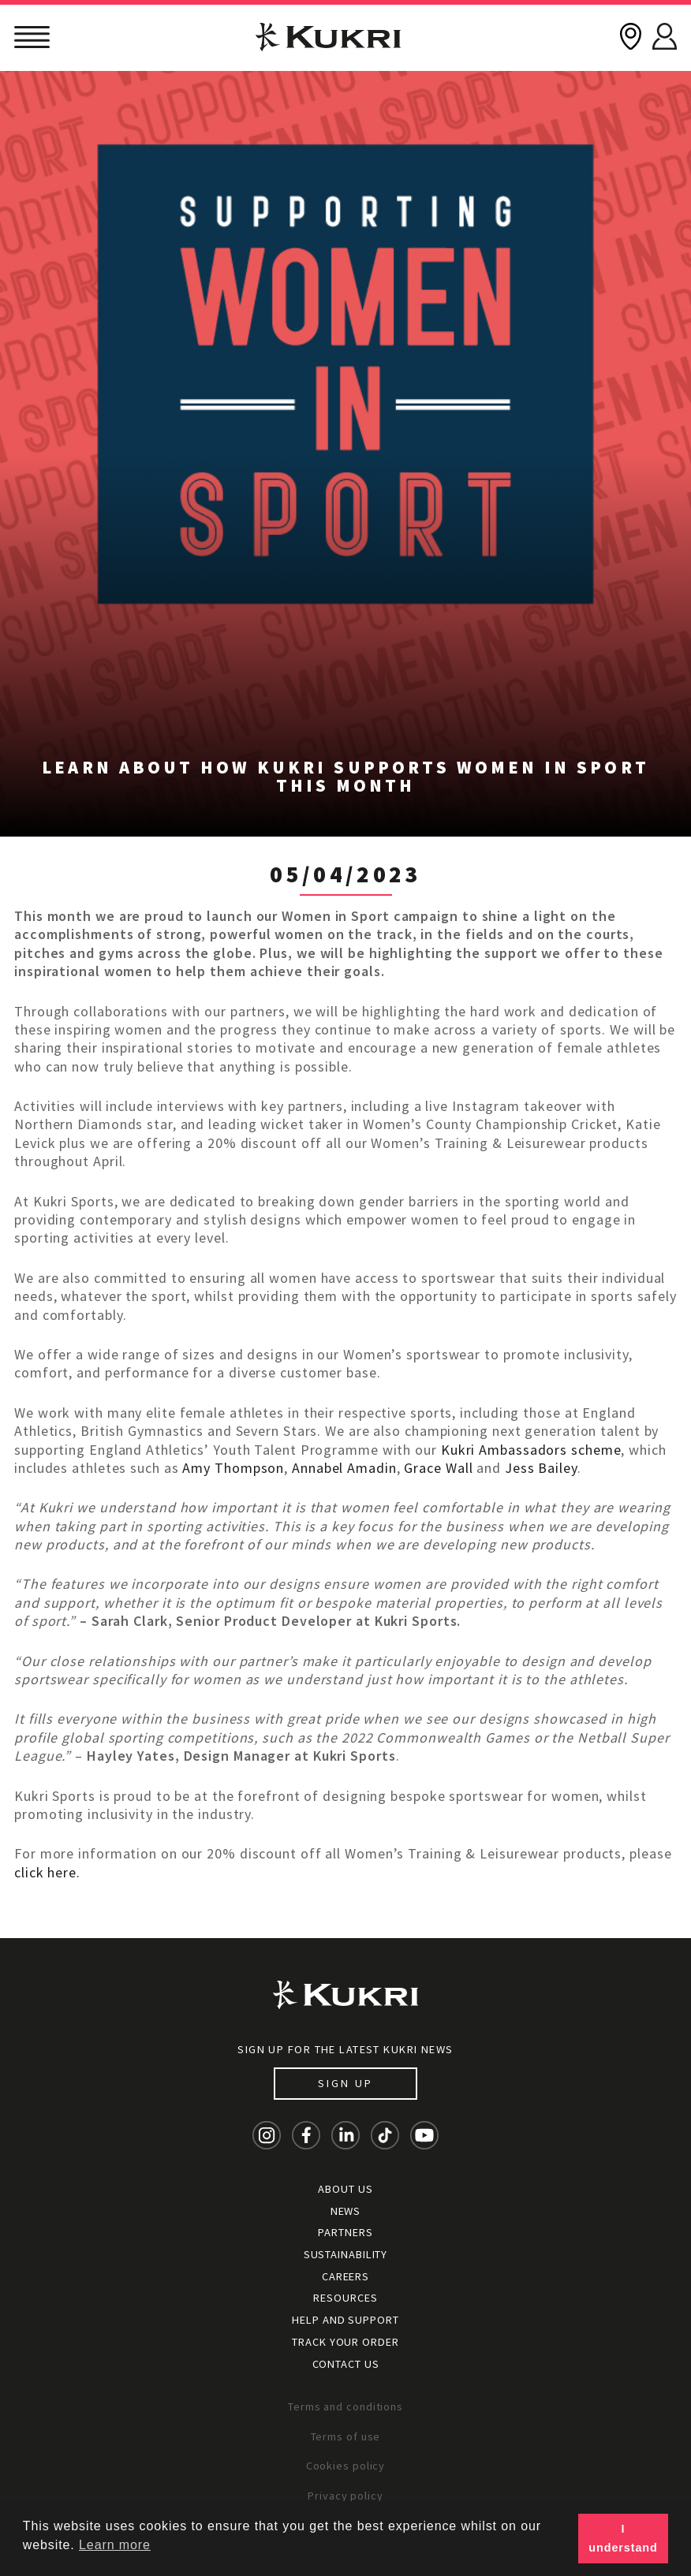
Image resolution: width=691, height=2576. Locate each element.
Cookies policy (346, 2466)
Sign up (345, 2083)
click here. (47, 1872)
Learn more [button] (115, 2545)
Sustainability (346, 2254)
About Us (345, 2189)
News (346, 2211)
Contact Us (345, 2364)
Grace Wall (438, 1468)
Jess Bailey (541, 1468)
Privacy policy (345, 2495)
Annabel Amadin (344, 1468)
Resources (345, 2298)
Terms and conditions (345, 2406)
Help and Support (345, 2320)
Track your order (345, 2342)
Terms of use (346, 2436)
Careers (345, 2276)
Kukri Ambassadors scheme (531, 1450)
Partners (345, 2232)
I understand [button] (622, 2538)
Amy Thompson (233, 1468)
